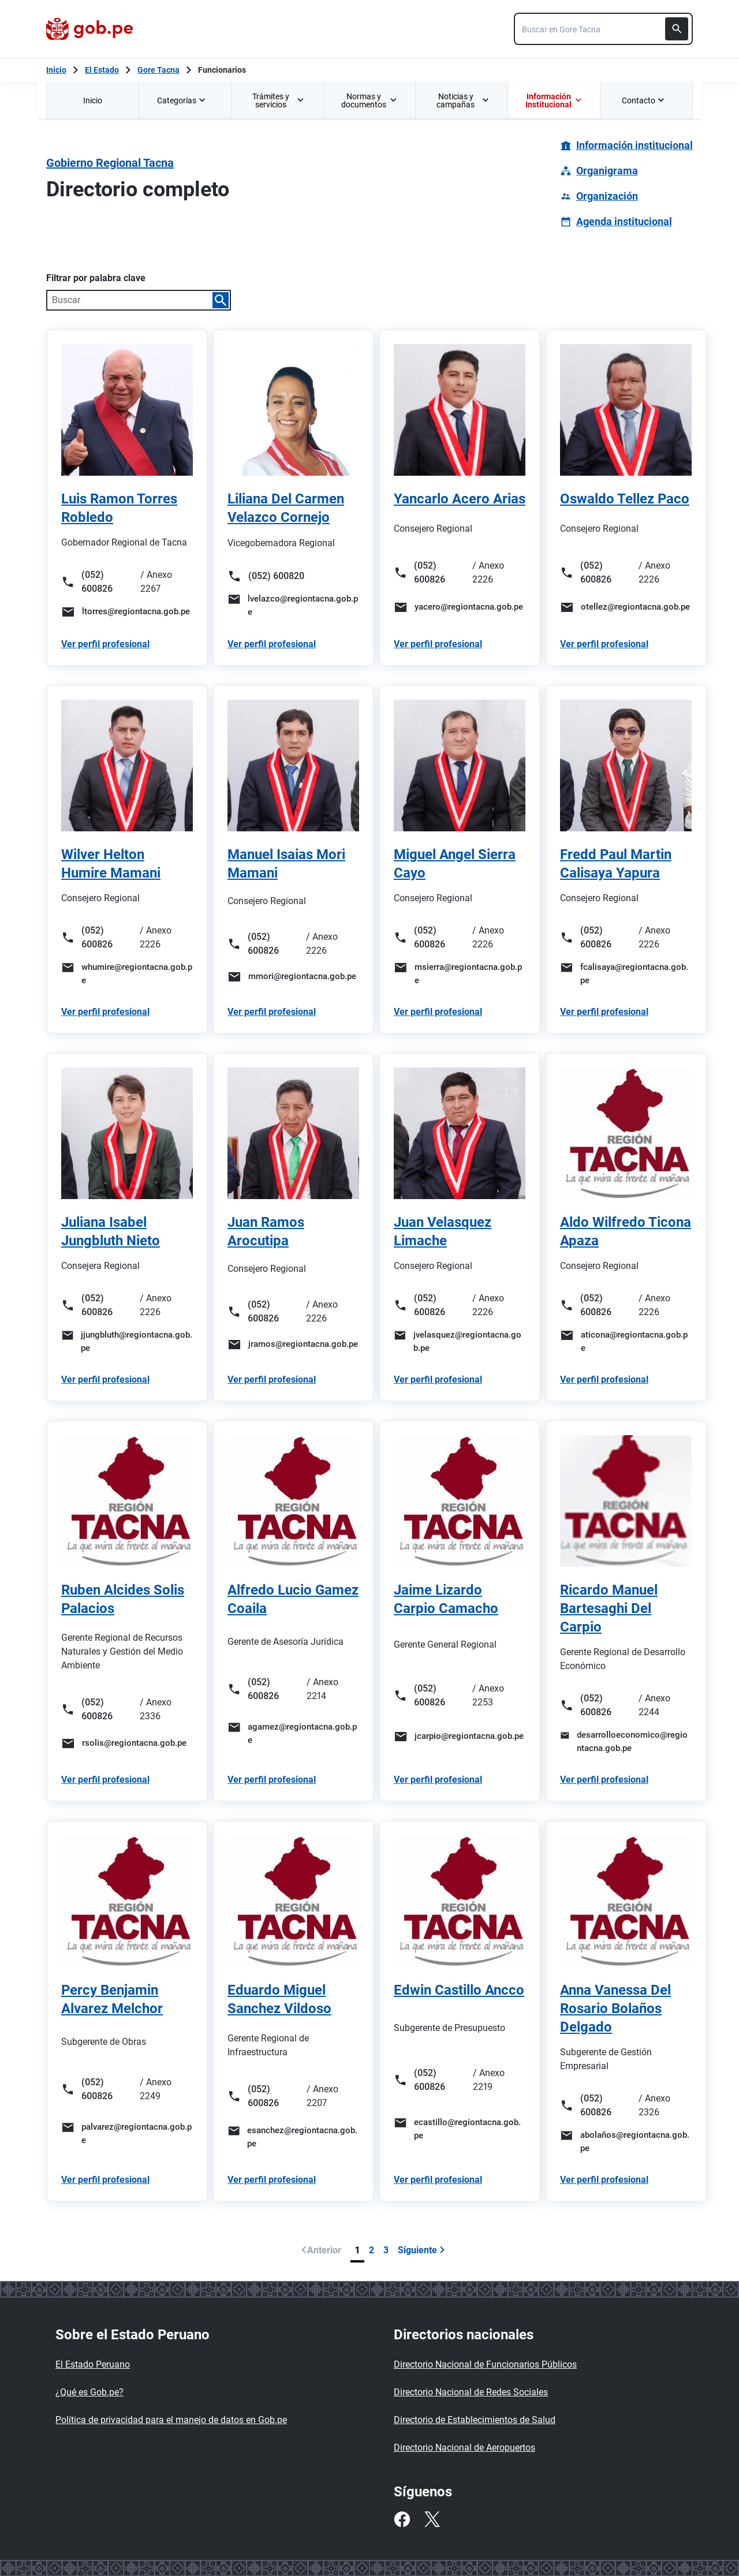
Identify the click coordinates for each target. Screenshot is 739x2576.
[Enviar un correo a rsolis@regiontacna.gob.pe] (127, 1743)
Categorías (182, 100)
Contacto (644, 100)
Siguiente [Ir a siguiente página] (421, 2250)
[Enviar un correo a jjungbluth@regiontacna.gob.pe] (127, 1341)
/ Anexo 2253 (488, 1695)
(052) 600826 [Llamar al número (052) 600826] (87, 581)
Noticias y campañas (462, 100)
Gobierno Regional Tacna (110, 163)
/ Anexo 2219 (489, 2079)
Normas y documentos (369, 100)
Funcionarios (222, 69)
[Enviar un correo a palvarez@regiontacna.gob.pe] (127, 2133)
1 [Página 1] (357, 2250)
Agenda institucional (624, 221)
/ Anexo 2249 (155, 2089)
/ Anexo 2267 (156, 581)
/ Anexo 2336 (155, 1709)
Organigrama (607, 171)
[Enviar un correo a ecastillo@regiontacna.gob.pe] (459, 2129)
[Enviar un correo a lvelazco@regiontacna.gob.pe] (293, 605)
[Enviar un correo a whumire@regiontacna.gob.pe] (127, 974)
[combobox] (603, 29)
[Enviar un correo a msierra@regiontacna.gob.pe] (459, 974)
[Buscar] (676, 28)
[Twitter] (432, 2519)
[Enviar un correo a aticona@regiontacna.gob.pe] (626, 1341)
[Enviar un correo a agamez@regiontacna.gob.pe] (293, 1733)
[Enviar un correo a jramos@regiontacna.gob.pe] (293, 1345)
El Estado (102, 69)
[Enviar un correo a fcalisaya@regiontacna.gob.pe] (626, 974)
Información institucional (634, 145)
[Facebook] (402, 2519)
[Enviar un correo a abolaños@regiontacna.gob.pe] (626, 2142)
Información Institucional (553, 100)
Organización (607, 196)
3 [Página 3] (386, 2250)
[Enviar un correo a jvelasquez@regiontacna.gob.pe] (459, 1341)
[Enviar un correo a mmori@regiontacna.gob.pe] (293, 977)
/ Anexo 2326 (654, 2105)
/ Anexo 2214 (322, 1689)
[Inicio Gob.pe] (56, 70)
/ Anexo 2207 (322, 2096)
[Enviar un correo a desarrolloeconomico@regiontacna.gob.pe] (626, 1741)
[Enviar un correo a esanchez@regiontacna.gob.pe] (293, 2137)
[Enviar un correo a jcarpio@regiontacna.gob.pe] (459, 1737)
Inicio (92, 100)
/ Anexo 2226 (488, 572)
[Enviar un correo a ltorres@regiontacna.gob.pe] (127, 612)
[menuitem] (92, 100)
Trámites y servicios (278, 100)
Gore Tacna (158, 69)
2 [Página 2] (371, 2250)
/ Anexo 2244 (654, 1705)
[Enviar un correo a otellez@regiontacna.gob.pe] (626, 607)
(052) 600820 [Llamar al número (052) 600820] (265, 576)
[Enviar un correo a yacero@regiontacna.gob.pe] (459, 607)
